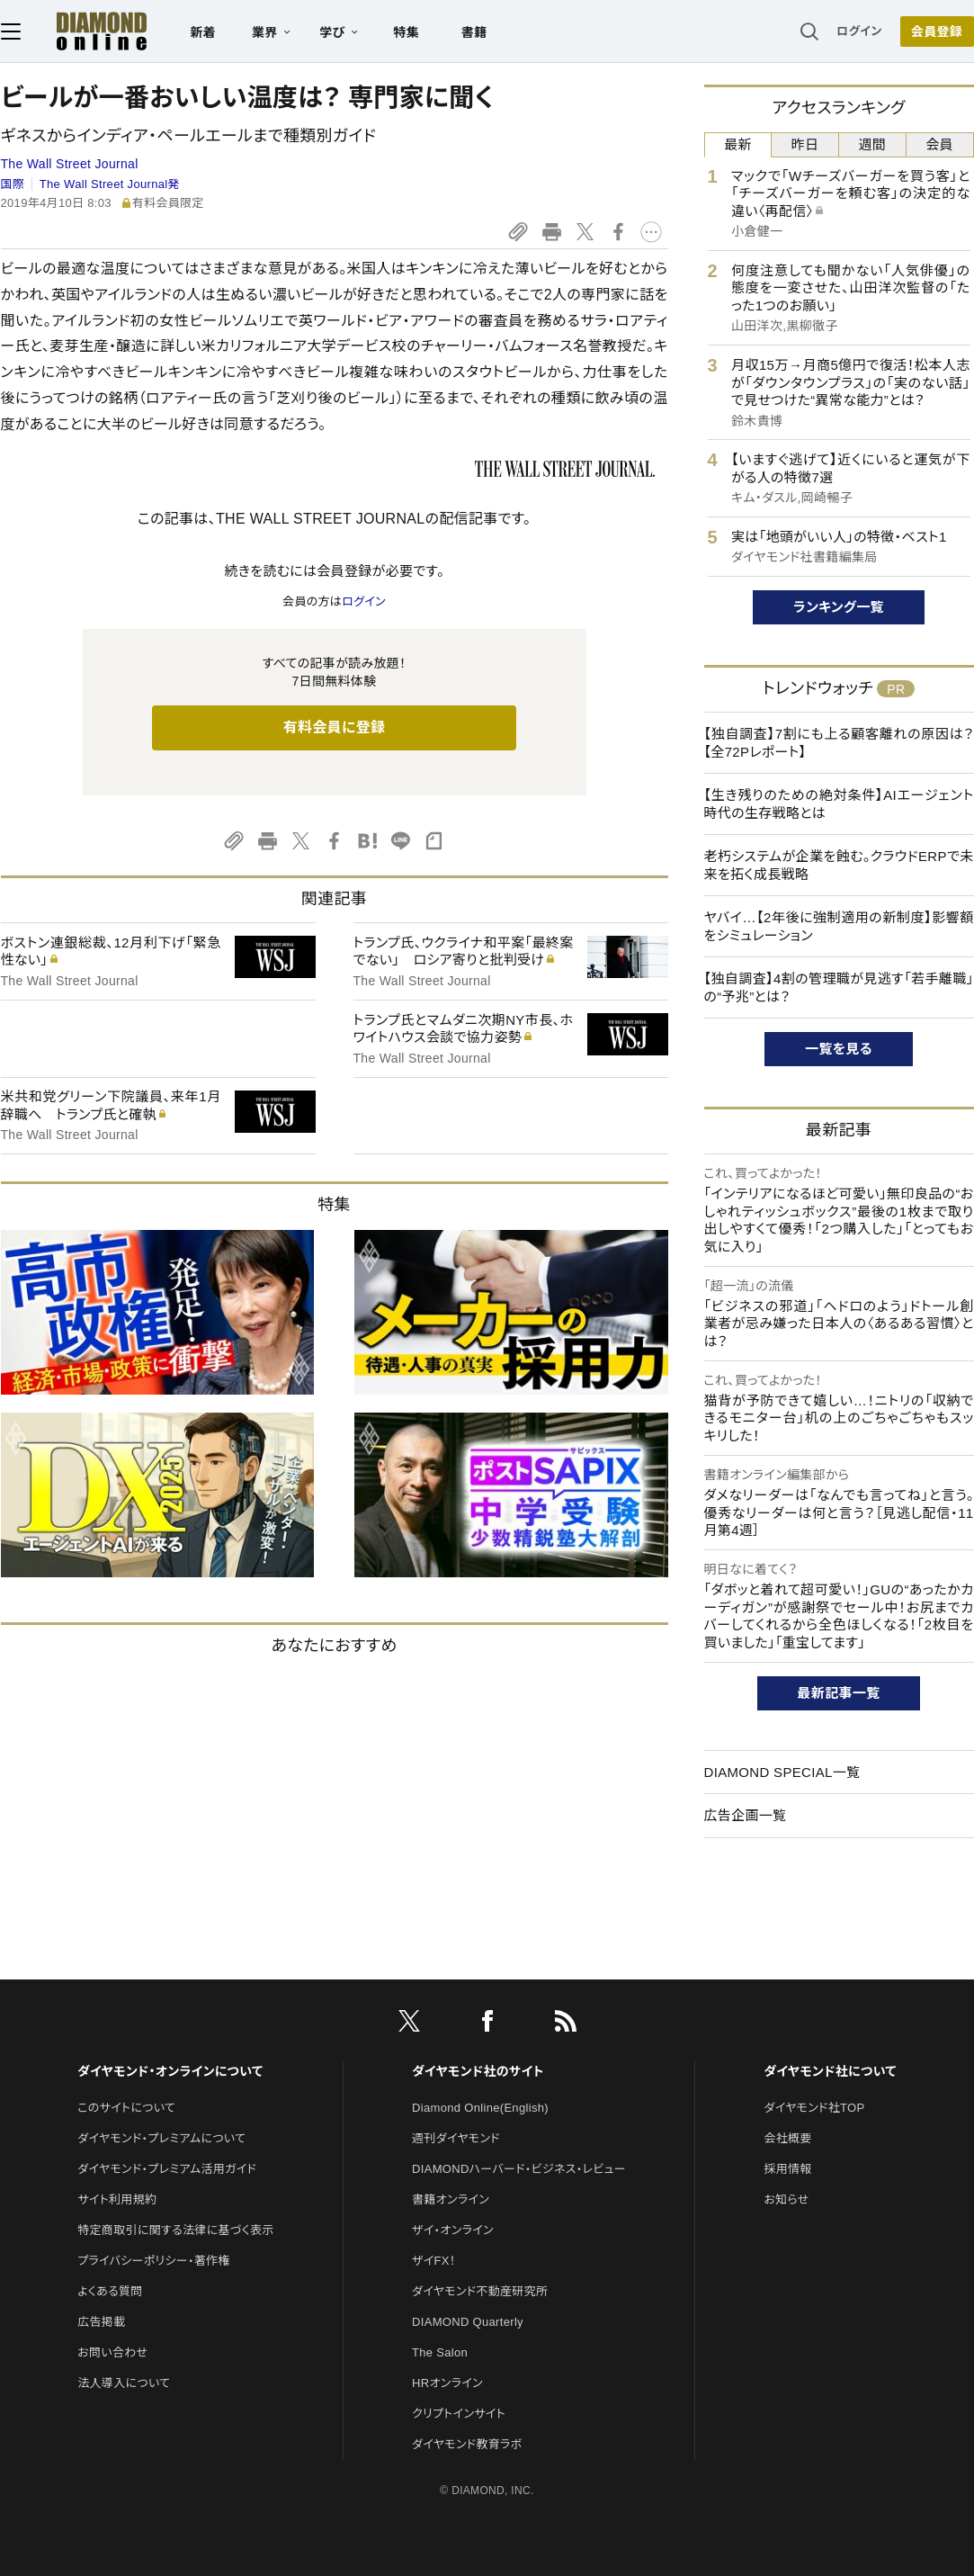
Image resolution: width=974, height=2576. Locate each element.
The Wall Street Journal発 (110, 184)
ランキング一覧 (838, 607)
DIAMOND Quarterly (467, 2322)
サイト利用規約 (116, 2199)
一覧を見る (838, 1048)
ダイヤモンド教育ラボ (467, 2444)
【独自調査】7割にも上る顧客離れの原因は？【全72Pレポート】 (839, 742)
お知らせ (786, 2199)
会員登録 (936, 31)
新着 (204, 32)
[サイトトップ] (84, 31)
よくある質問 (109, 2291)
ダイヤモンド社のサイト (477, 2071)
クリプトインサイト (458, 2413)
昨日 (805, 144)
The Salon (440, 2352)
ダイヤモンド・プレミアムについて (161, 2138)
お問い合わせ (112, 2352)
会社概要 (787, 2138)
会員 (939, 144)
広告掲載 (101, 2322)
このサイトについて (126, 2107)
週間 (873, 144)
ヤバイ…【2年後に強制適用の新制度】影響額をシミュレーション (839, 926)
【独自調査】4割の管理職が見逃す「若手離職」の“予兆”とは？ (839, 987)
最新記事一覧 (839, 1693)
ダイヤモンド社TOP (814, 2107)
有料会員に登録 (334, 727)
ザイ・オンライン (453, 2230)
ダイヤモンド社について (830, 2071)
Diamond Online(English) (480, 2107)
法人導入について (123, 2383)
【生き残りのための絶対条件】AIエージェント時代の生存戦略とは (839, 804)
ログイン (858, 31)
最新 (738, 144)
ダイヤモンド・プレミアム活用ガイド (166, 2169)
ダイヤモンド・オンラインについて (170, 2071)
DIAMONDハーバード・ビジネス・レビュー (519, 2169)
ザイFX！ (434, 2260)
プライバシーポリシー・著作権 (153, 2260)
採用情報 (787, 2169)
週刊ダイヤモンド (456, 2138)
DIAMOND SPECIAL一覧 (782, 1772)
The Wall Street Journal (70, 164)
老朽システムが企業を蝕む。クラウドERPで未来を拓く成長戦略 (839, 865)
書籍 (474, 32)
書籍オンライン (450, 2199)
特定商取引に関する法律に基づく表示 (175, 2230)
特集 (406, 32)
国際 (13, 184)
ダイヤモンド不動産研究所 (480, 2291)
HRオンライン (447, 2383)
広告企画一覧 (745, 1815)
